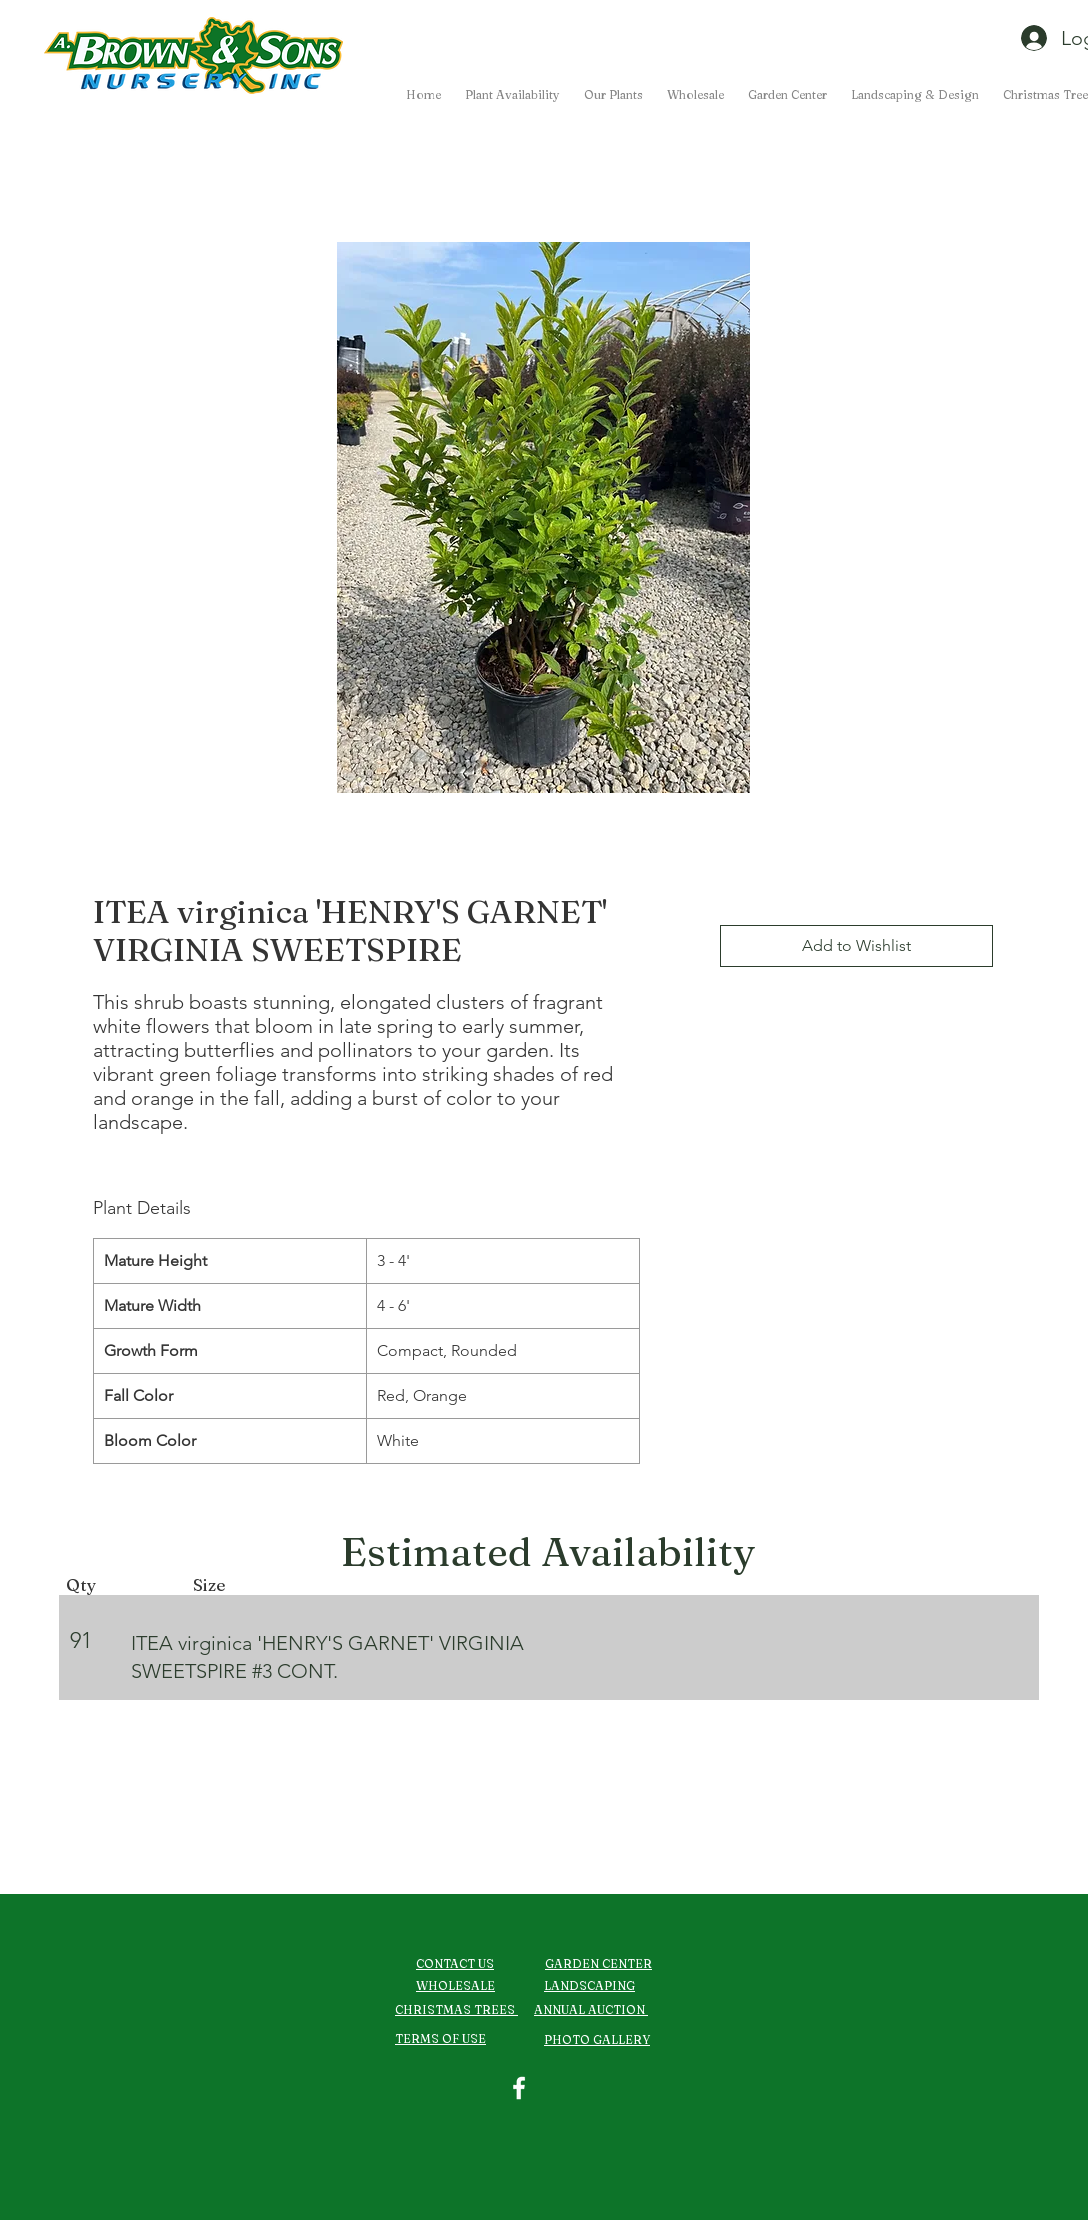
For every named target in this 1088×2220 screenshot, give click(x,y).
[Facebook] (519, 2088)
